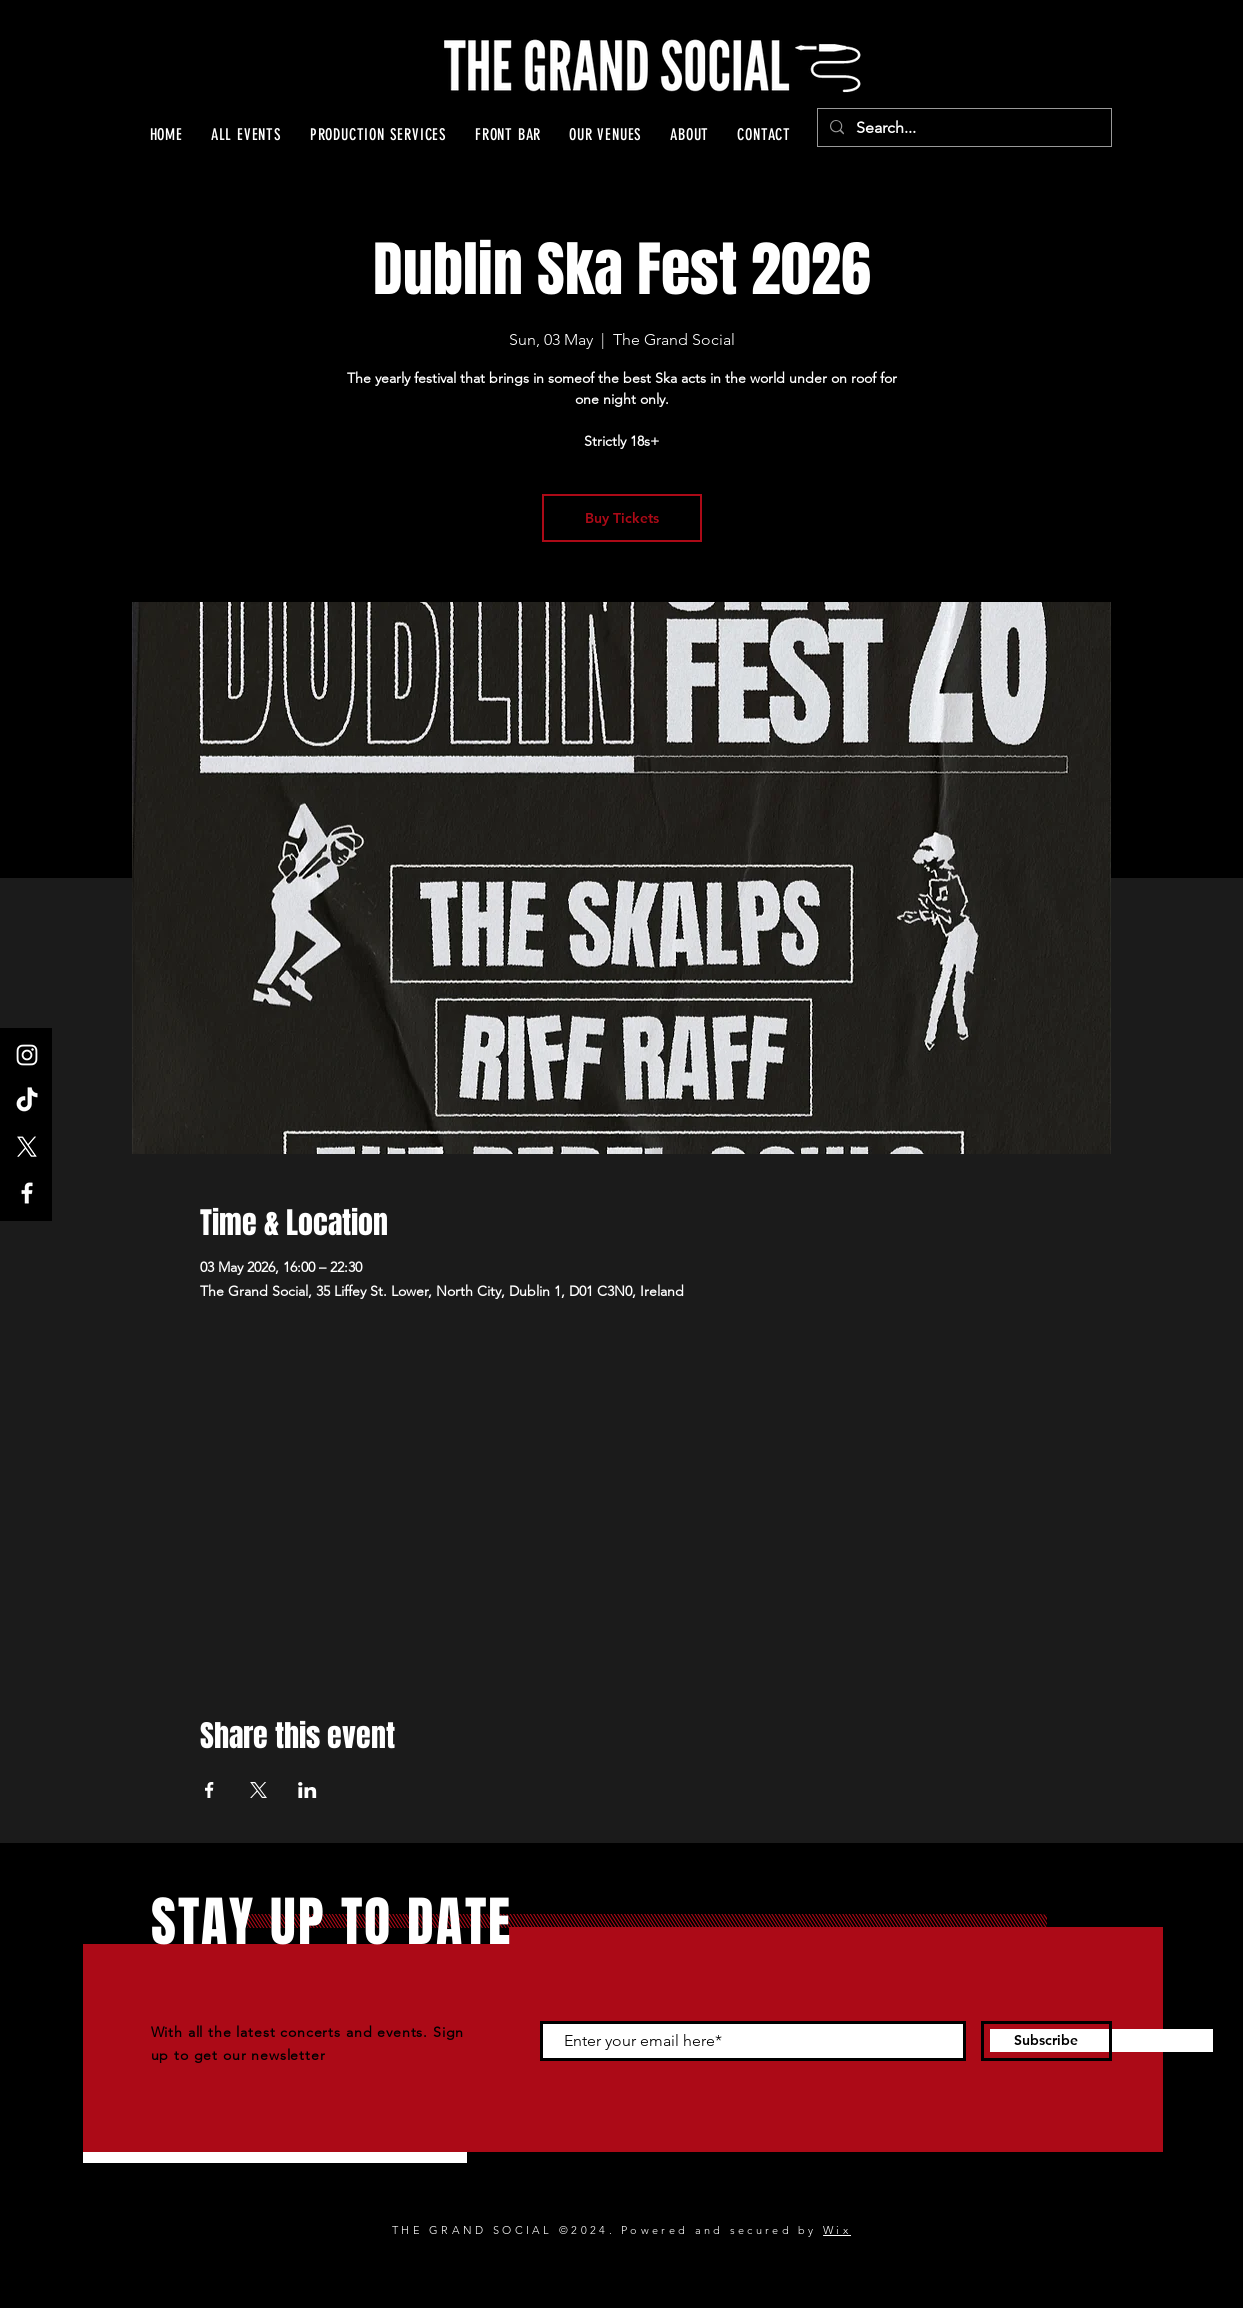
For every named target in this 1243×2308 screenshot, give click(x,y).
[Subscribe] (1046, 2041)
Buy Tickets (622, 518)
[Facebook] (27, 1193)
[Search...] (962, 128)
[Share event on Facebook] (209, 1790)
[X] (27, 1147)
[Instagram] (27, 1055)
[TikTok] (27, 1101)
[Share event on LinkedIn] (307, 1790)
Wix (837, 2230)
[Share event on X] (258, 1790)
